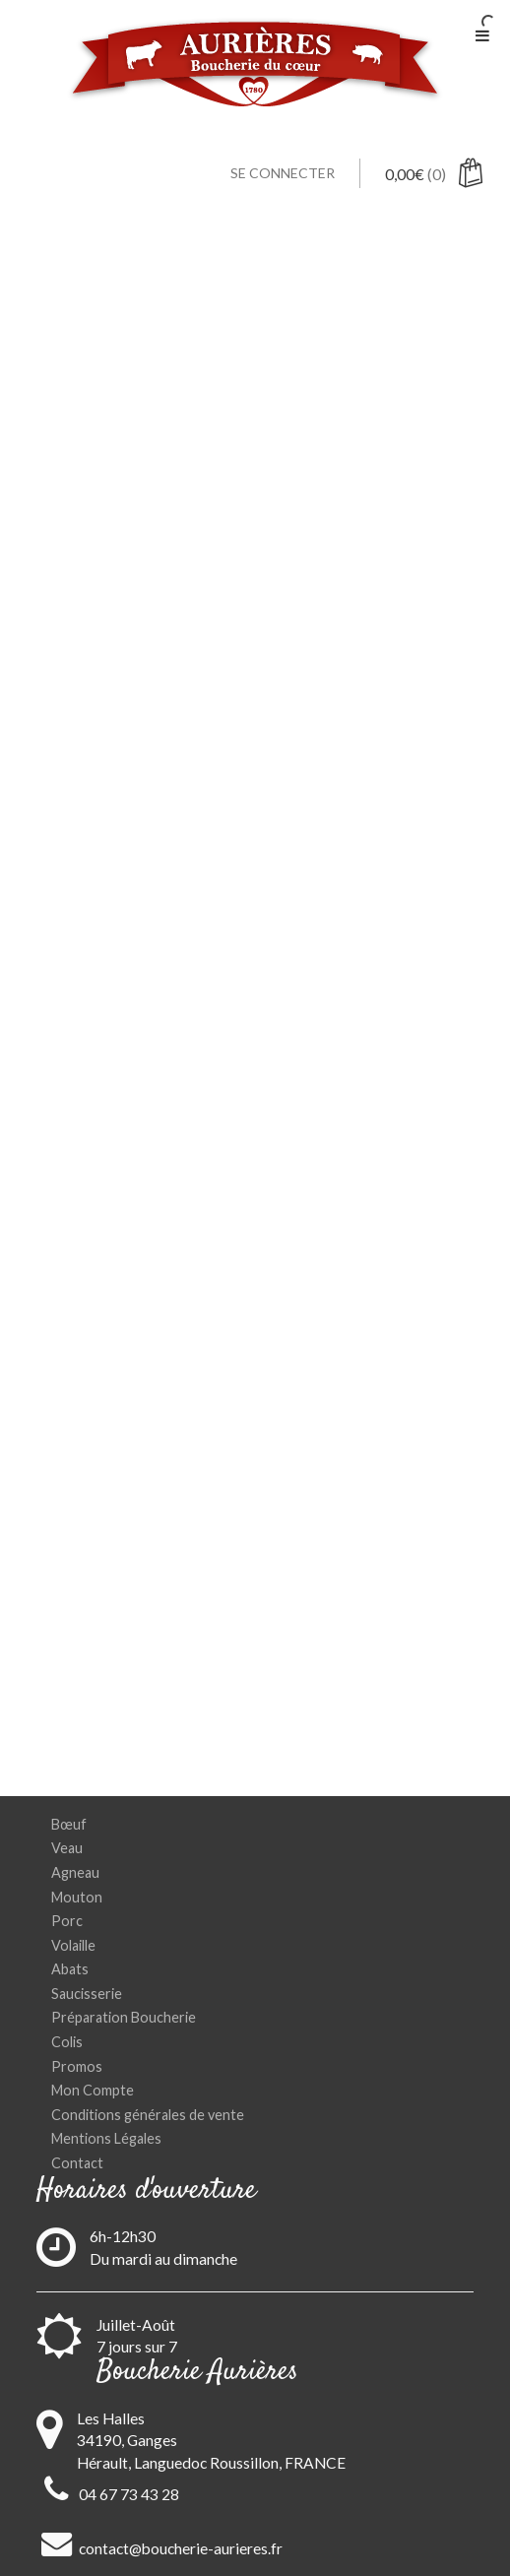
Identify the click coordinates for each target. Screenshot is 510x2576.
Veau (67, 1847)
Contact (77, 2163)
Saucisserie (86, 1993)
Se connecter (282, 172)
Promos (76, 2066)
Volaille (73, 1945)
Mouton (76, 1897)
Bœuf (69, 1824)
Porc (67, 1920)
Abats (70, 1969)
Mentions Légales (106, 2138)
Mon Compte (92, 2090)
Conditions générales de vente (147, 2114)
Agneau (75, 1872)
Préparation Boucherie (123, 2017)
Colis (67, 2041)
